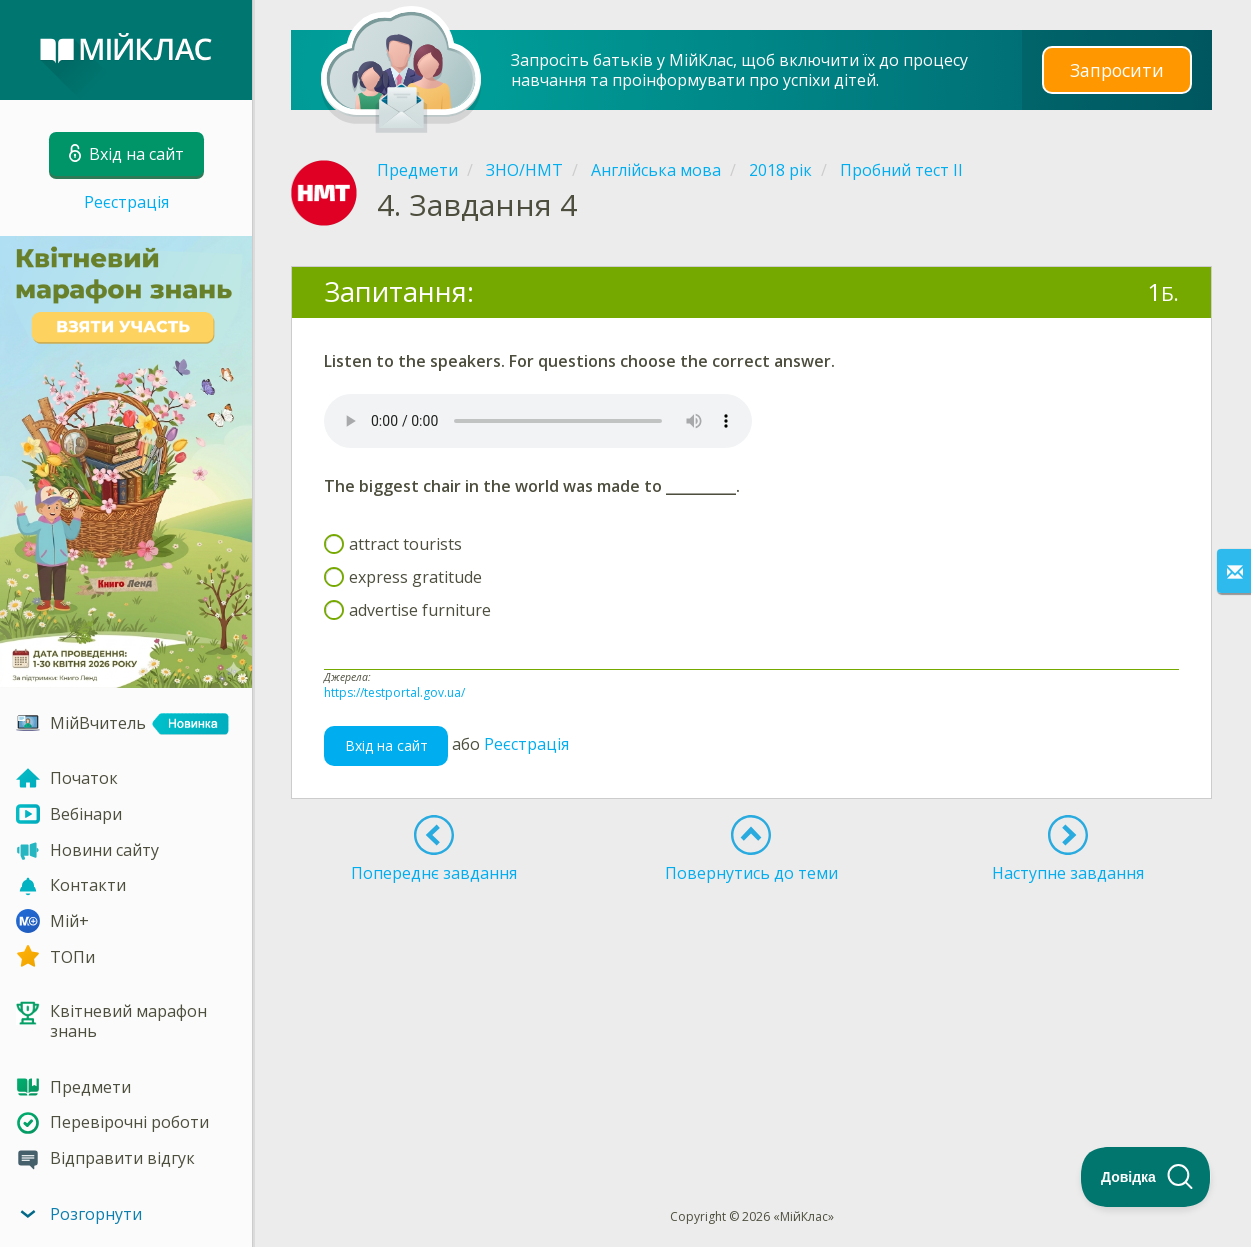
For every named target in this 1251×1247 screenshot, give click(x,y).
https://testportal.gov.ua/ (394, 692)
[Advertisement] (752, 953)
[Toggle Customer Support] (1146, 1177)
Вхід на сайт (386, 745)
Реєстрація (126, 202)
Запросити (1117, 69)
